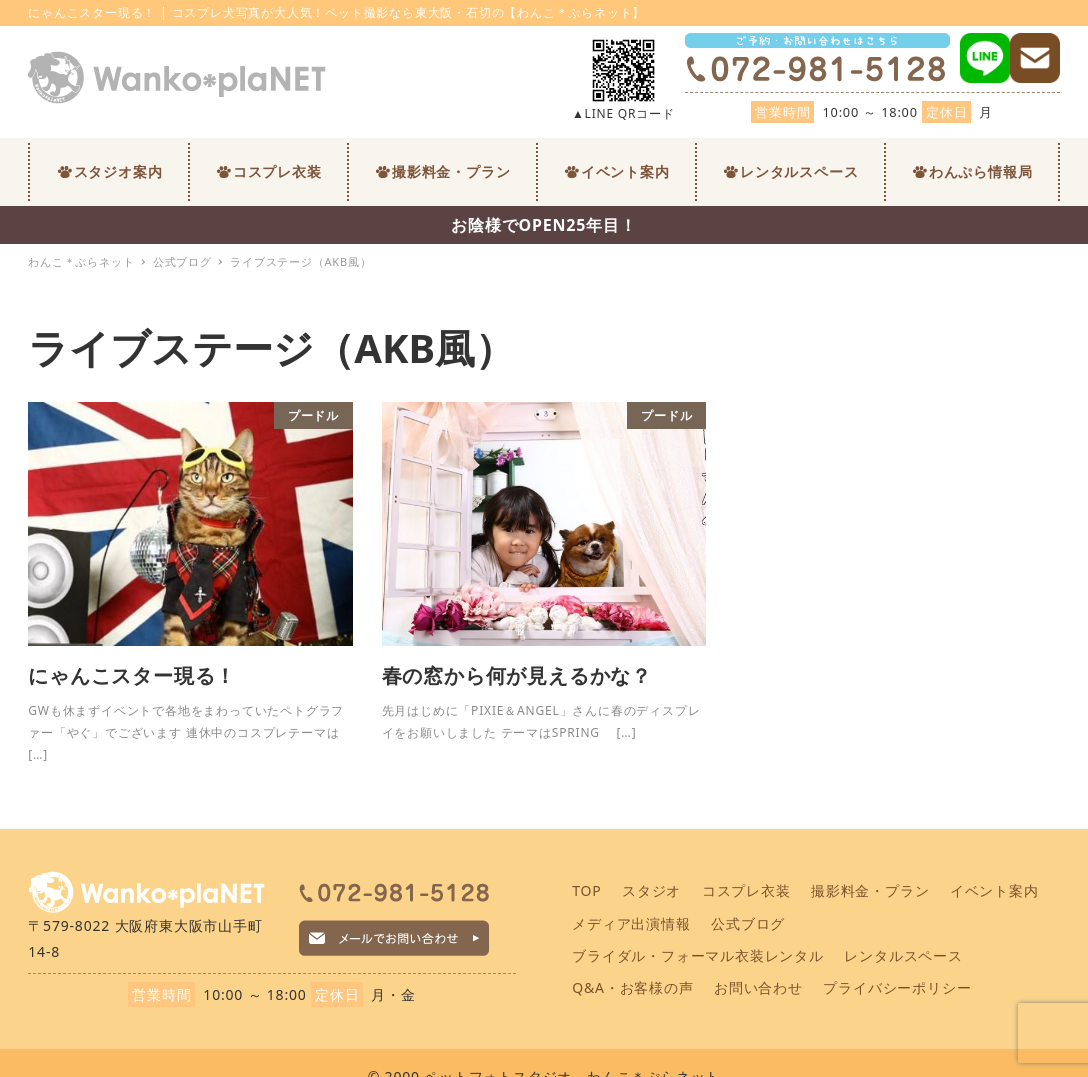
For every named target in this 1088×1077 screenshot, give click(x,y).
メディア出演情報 (631, 923)
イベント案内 (994, 890)
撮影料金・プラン (870, 890)
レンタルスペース (903, 955)
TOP (586, 890)
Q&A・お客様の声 (632, 987)
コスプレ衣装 (746, 890)
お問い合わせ (758, 987)
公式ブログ (748, 923)
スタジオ (651, 890)
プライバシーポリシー (897, 987)
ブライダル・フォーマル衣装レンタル (698, 955)
